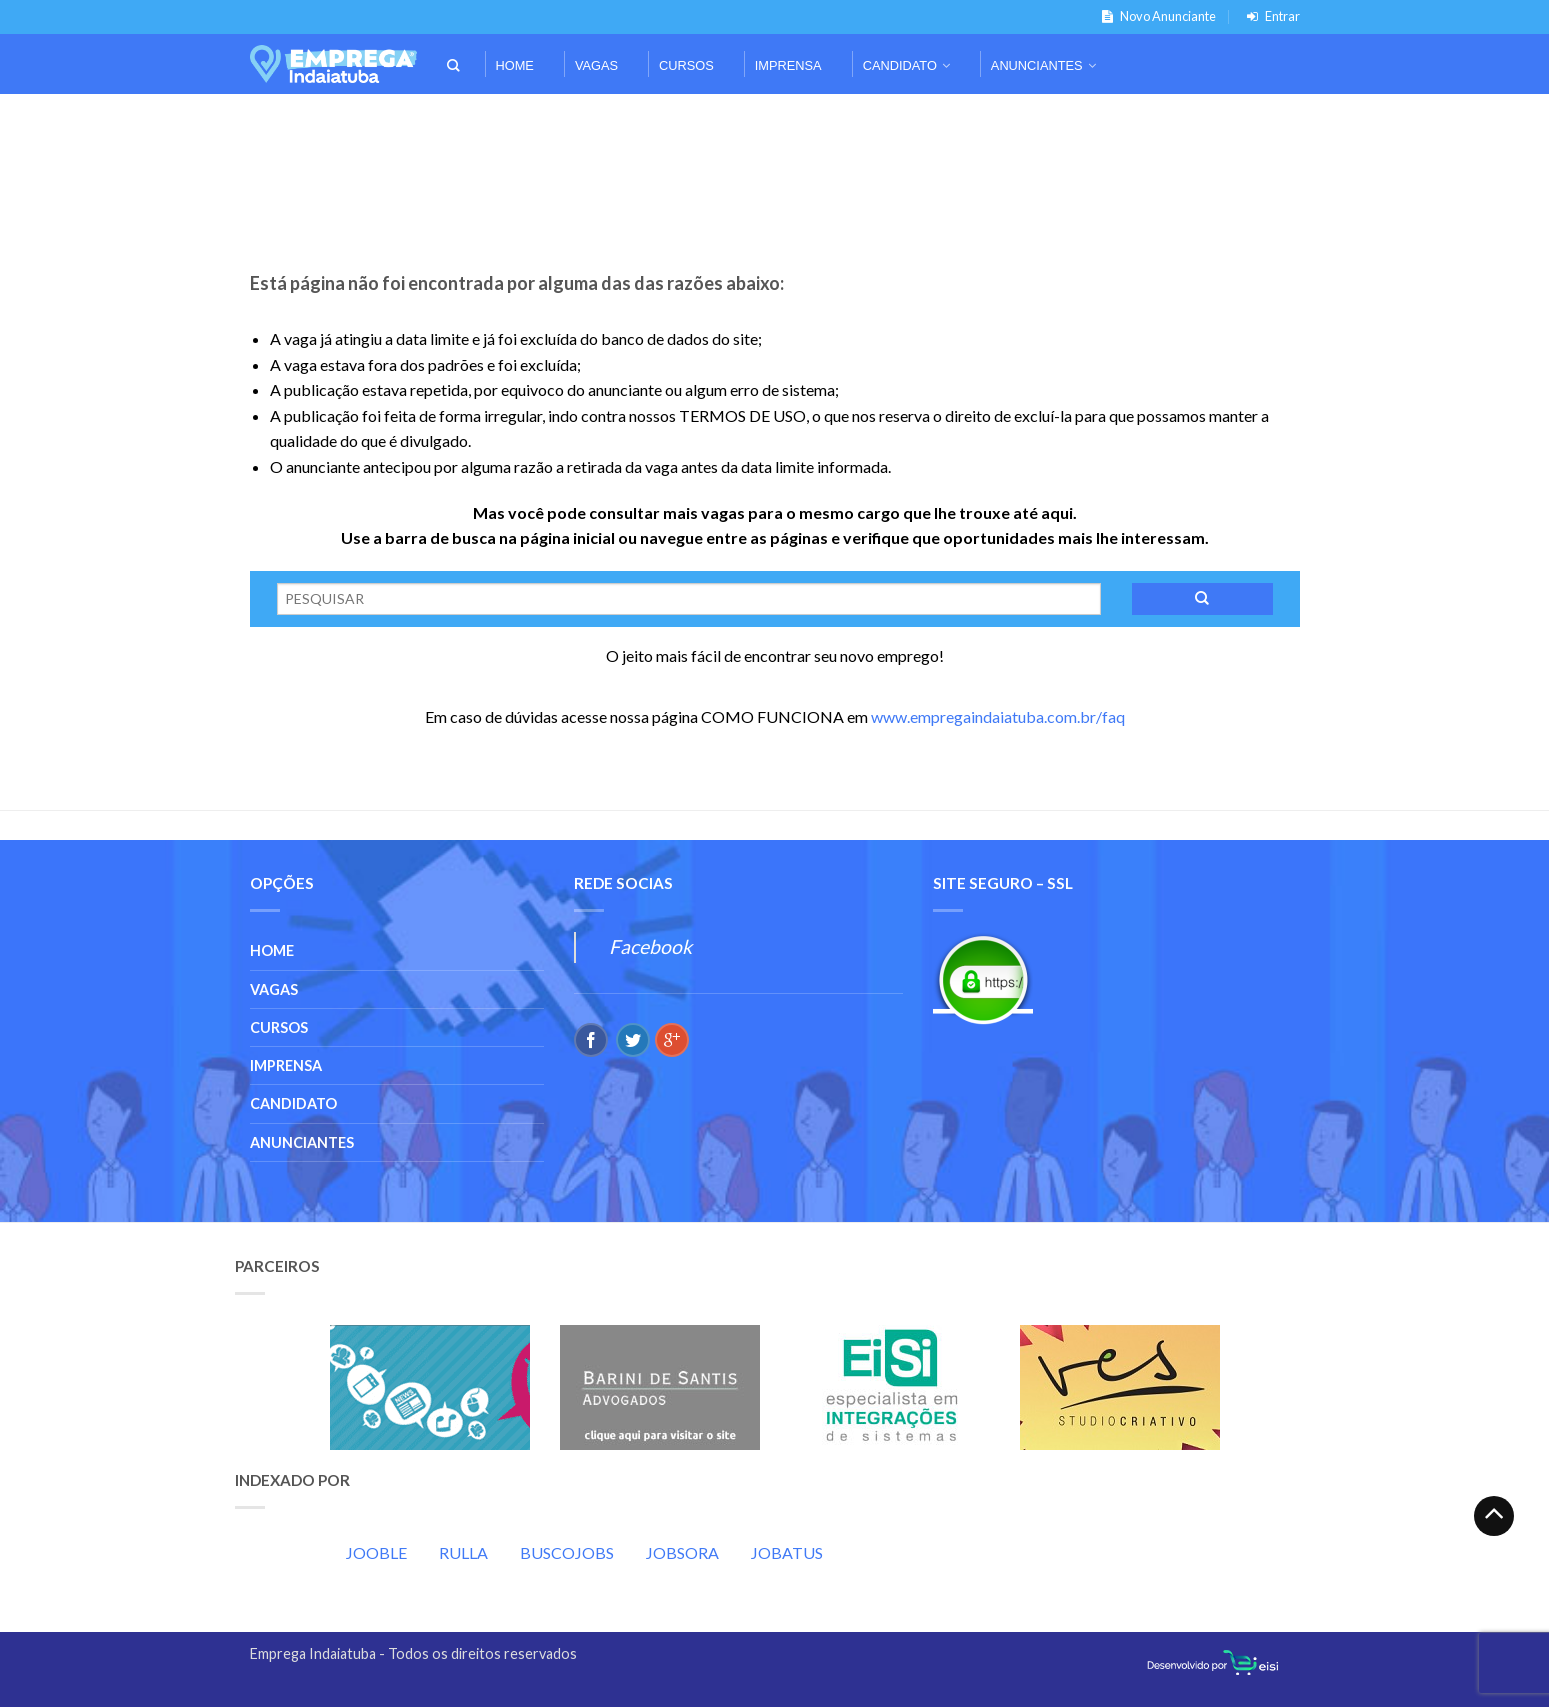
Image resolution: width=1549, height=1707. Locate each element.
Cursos (686, 65)
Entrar (1269, 16)
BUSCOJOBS (567, 1552)
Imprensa (788, 65)
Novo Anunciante (1155, 16)
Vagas (596, 65)
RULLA (463, 1552)
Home (515, 65)
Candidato (900, 65)
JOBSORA (682, 1552)
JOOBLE (376, 1552)
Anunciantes (1037, 65)
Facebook (650, 946)
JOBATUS (787, 1552)
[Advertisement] (775, 121)
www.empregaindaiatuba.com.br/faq (998, 716)
